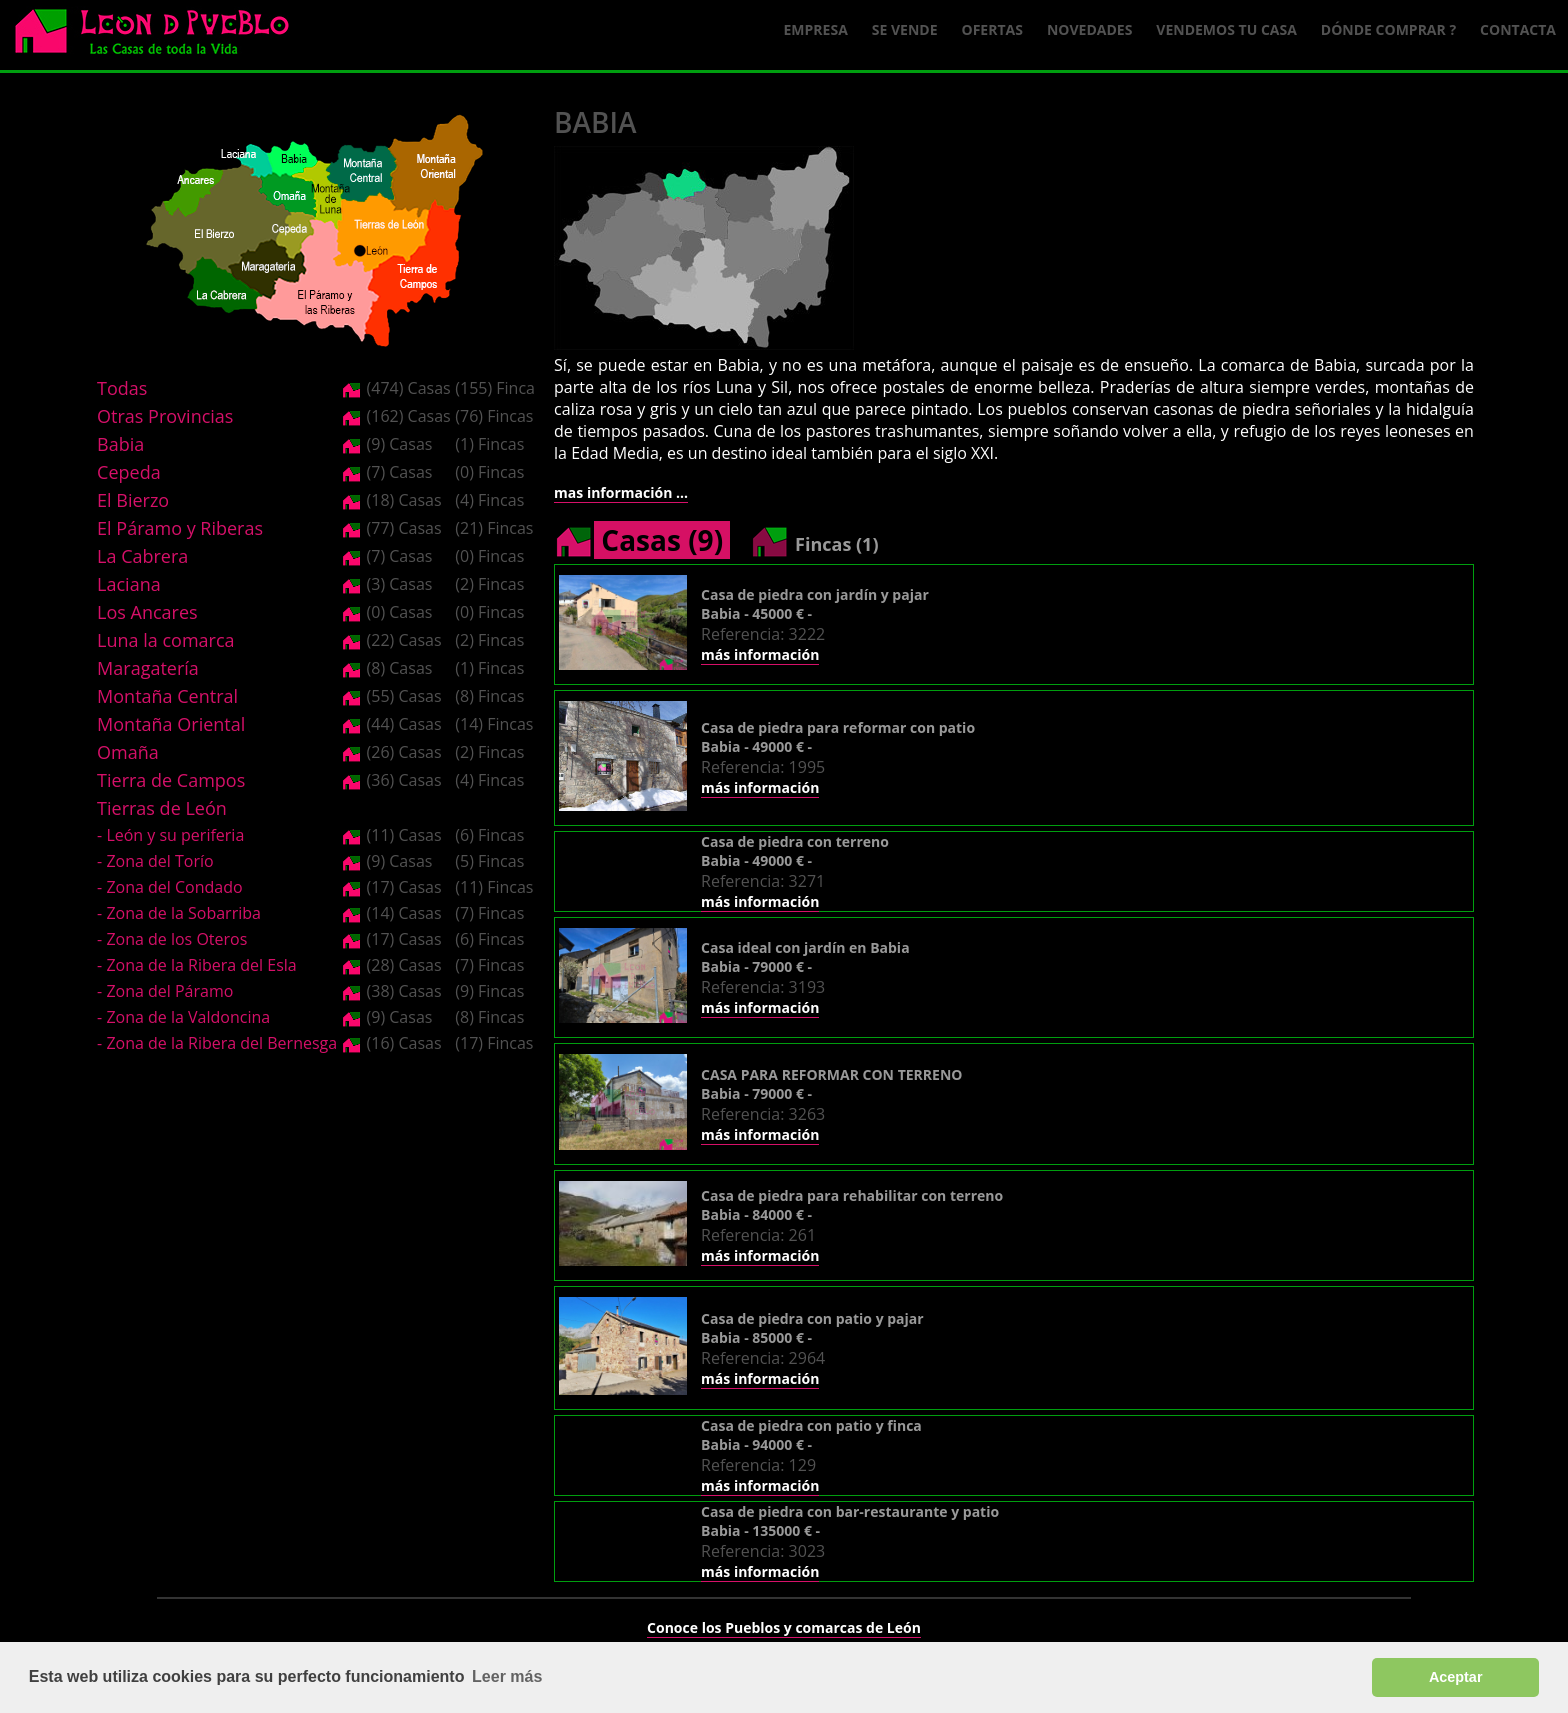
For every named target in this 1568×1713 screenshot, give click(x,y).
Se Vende (905, 29)
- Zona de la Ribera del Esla (197, 965)
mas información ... (621, 492)
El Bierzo (133, 500)
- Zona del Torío (155, 861)
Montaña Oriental (171, 724)
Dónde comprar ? (1388, 29)
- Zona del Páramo (165, 991)
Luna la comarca (165, 640)
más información (760, 654)
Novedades (1089, 29)
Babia (120, 444)
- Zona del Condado (170, 887)
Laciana (129, 584)
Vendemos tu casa (1226, 29)
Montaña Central (167, 696)
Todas (122, 388)
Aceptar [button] (1456, 1677)
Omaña (128, 752)
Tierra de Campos (171, 780)
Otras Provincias (165, 416)
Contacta (1518, 29)
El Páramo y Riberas (180, 528)
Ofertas (992, 29)
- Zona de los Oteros (172, 939)
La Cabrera (142, 556)
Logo (160, 36)
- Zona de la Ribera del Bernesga (217, 1043)
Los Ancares (147, 612)
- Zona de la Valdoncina (183, 1017)
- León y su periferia (170, 835)
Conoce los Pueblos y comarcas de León (784, 1627)
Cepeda (129, 472)
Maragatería (148, 668)
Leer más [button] (507, 1676)
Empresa (816, 29)
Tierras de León (162, 808)
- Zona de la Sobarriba (179, 913)
